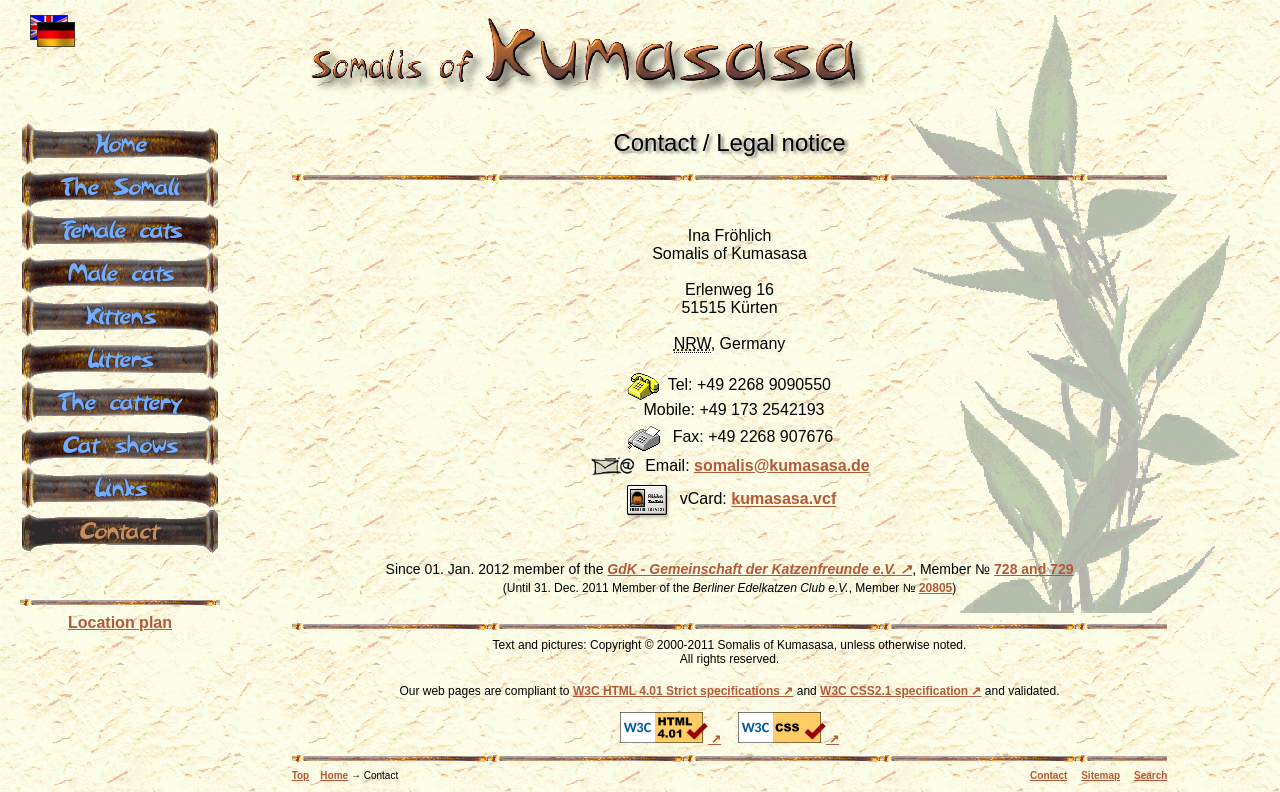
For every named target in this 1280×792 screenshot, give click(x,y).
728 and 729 (1033, 569)
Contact (1048, 775)
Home (334, 775)
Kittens (120, 314)
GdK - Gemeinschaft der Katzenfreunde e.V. (751, 569)
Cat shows (120, 443)
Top (301, 775)
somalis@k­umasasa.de (782, 465)
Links (120, 486)
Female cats (120, 228)
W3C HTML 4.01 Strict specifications (676, 691)
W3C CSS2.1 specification (894, 691)
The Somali (120, 185)
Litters (120, 357)
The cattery (120, 400)
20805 (935, 588)
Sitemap (1100, 775)
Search (1150, 775)
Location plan (120, 622)
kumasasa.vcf (783, 499)
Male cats (120, 271)
